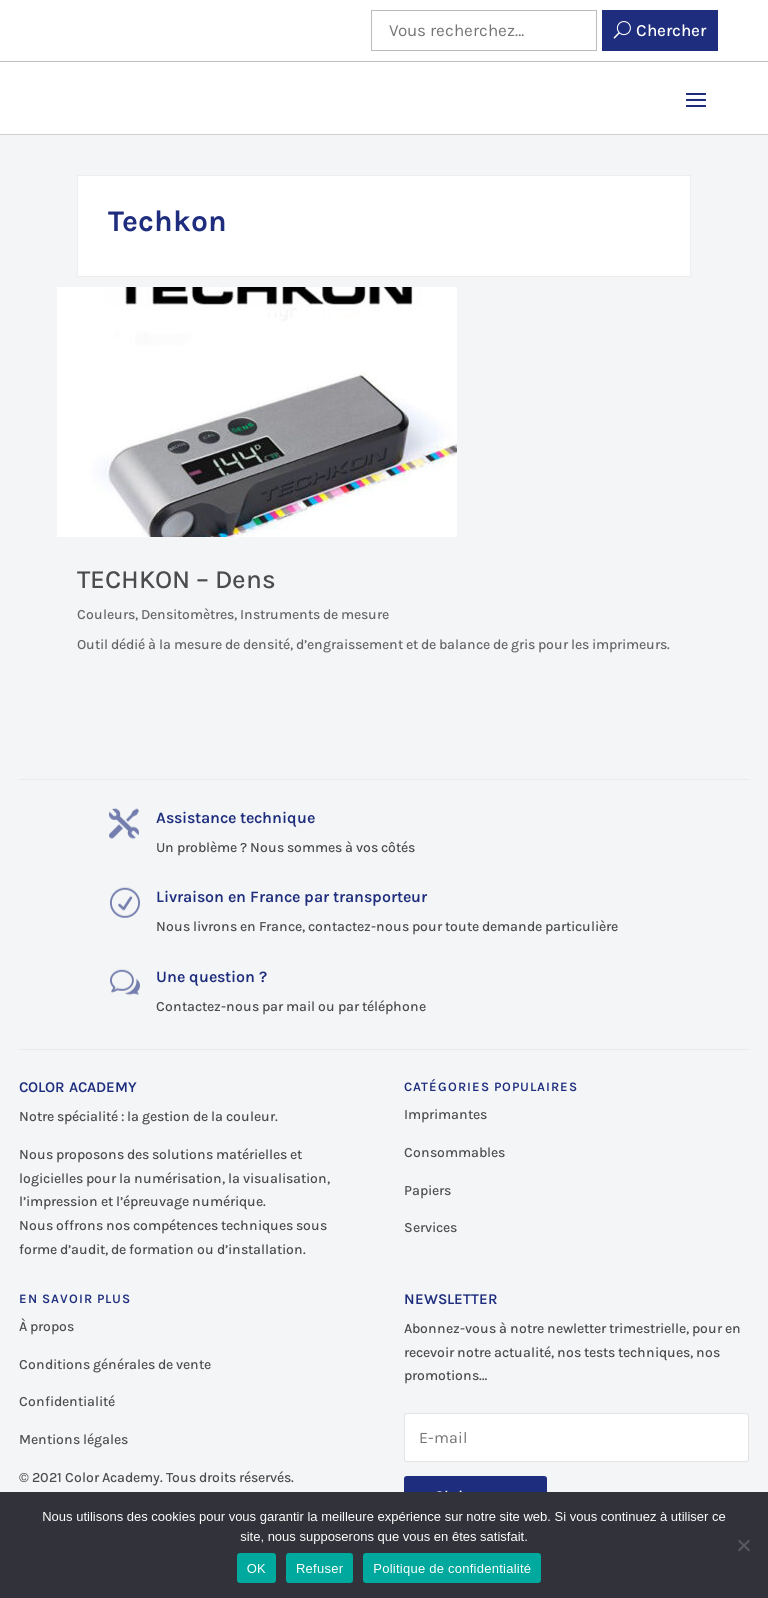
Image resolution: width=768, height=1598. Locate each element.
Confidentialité (67, 1401)
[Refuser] (743, 1545)
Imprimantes (445, 1114)
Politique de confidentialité (452, 1568)
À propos (46, 1326)
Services (430, 1227)
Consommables (454, 1152)
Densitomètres (187, 614)
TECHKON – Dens (176, 579)
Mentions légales (73, 1439)
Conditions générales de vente (115, 1364)
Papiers (427, 1190)
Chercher (671, 30)
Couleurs (106, 614)
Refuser (319, 1568)
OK (256, 1568)
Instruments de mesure (314, 614)
